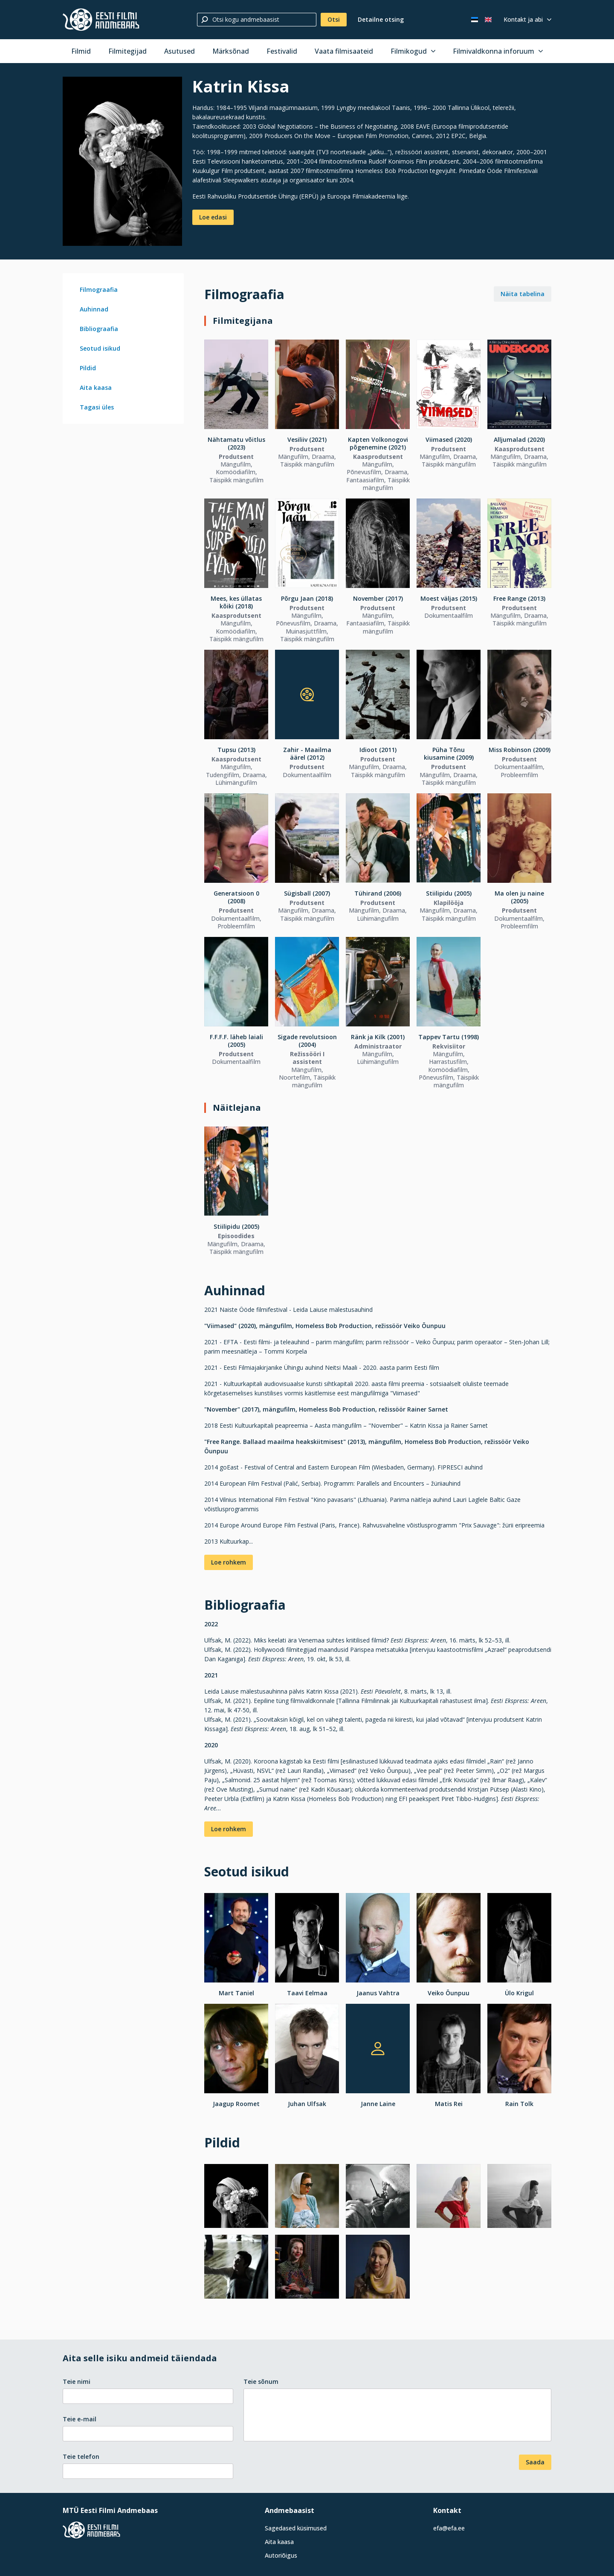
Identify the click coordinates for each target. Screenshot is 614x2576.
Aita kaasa (96, 387)
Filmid (81, 51)
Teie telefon (81, 2456)
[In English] (488, 19)
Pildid (88, 368)
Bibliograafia (99, 329)
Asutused (179, 51)
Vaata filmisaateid (344, 51)
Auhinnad (94, 309)
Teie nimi (76, 2381)
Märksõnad (230, 51)
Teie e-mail (79, 2419)
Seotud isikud (100, 348)
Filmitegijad (127, 51)
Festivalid (281, 51)
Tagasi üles (97, 407)
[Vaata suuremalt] (122, 161)
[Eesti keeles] (474, 19)
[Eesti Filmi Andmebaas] (101, 19)
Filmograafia (99, 289)
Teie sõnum (260, 2381)
